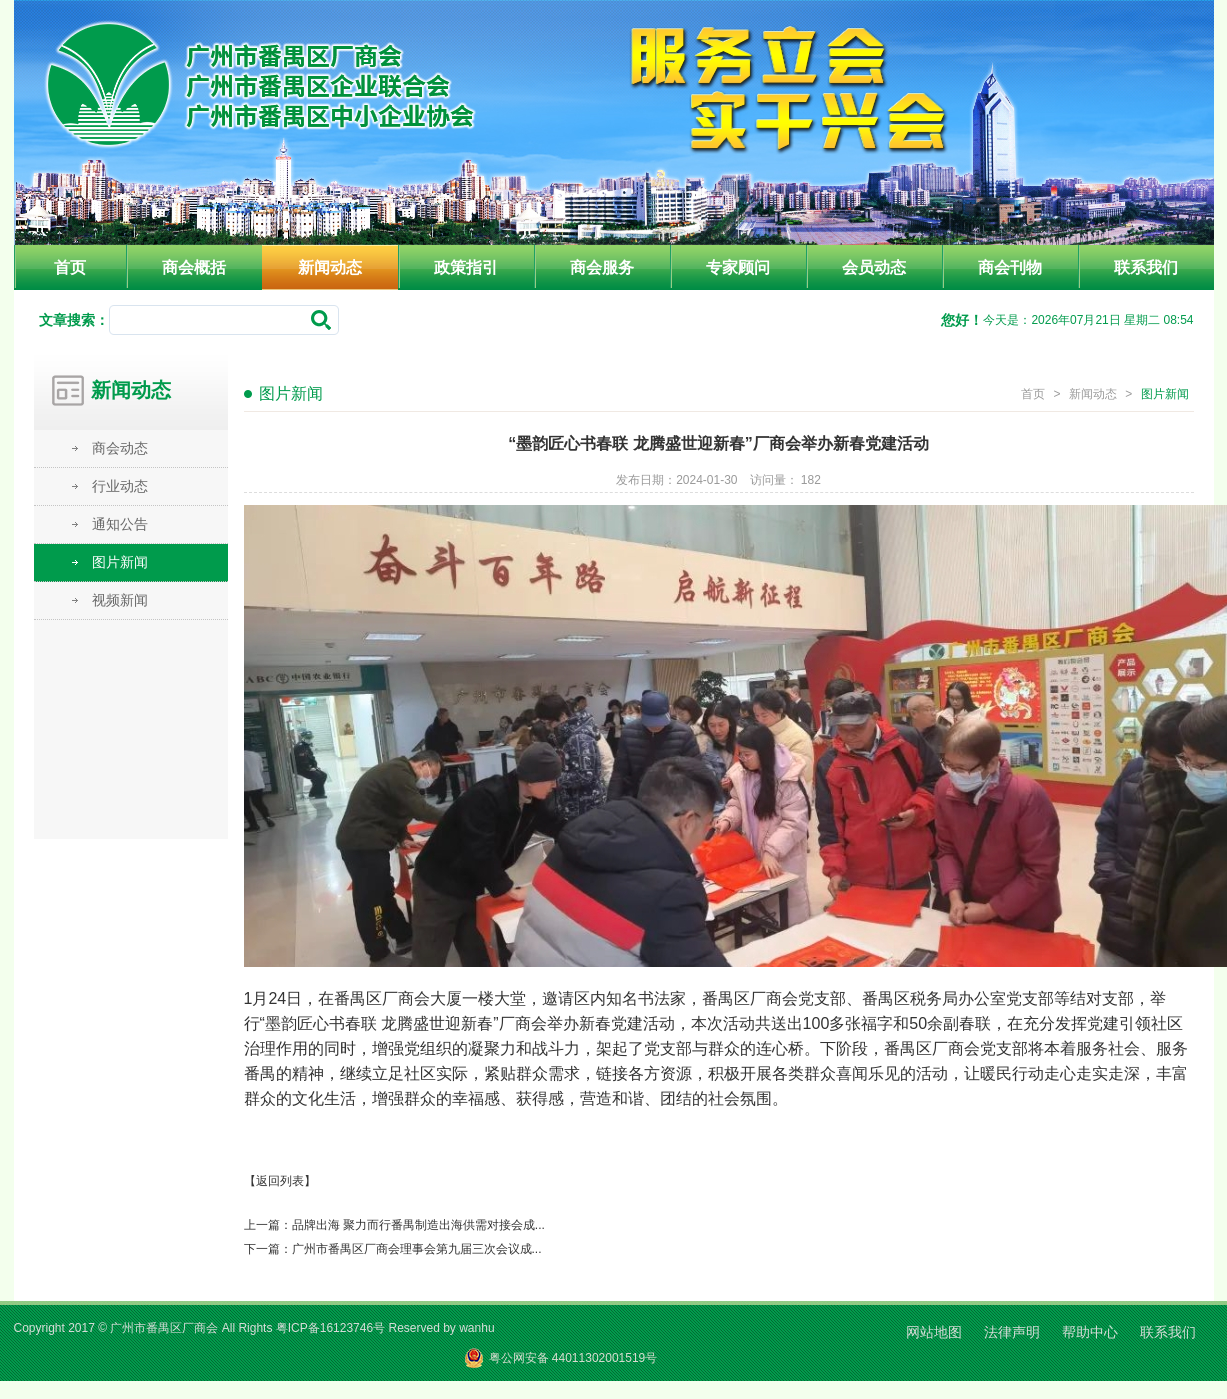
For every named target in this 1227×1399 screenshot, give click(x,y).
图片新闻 (120, 562)
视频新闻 (120, 600)
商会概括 (194, 267)
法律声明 (1012, 1332)
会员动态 (874, 267)
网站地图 (934, 1332)
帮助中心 (1090, 1332)
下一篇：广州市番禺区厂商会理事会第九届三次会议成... (393, 1249)
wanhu (476, 1328)
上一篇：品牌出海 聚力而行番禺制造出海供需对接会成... (394, 1225)
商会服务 (602, 267)
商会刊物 (1010, 267)
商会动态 (120, 448)
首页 (70, 267)
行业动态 (120, 486)
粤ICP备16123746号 (330, 1328)
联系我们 (1146, 267)
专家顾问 (738, 267)
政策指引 (466, 267)
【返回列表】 (280, 1181)
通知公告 (120, 524)
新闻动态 (330, 267)
